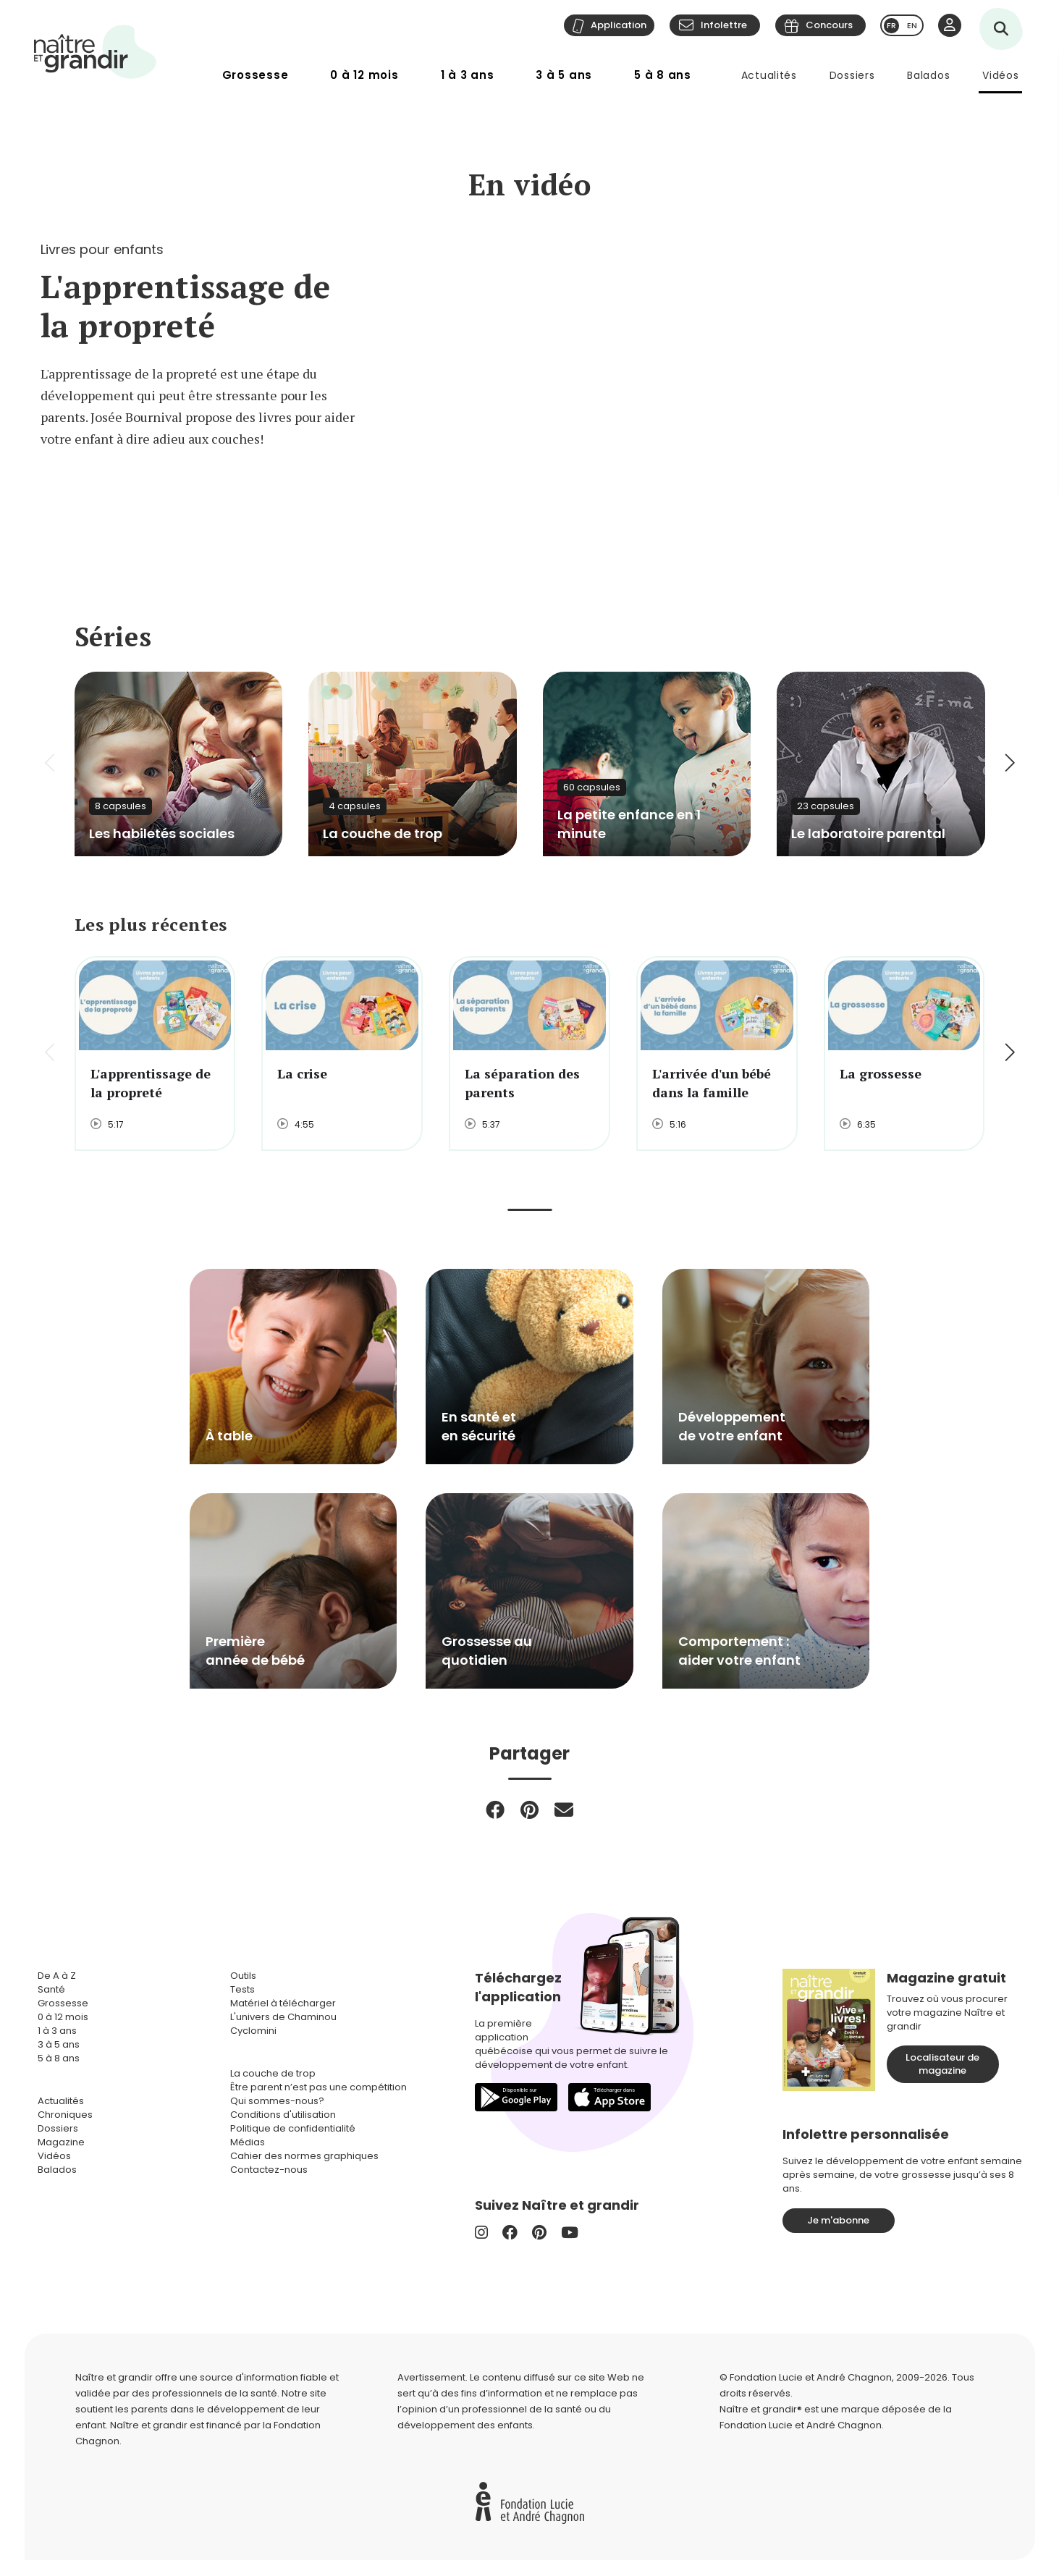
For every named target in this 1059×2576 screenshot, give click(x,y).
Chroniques (65, 2114)
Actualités (769, 75)
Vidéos (1000, 75)
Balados (928, 75)
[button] (1009, 764)
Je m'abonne (838, 2220)
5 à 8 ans (662, 75)
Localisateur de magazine (942, 2064)
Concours (829, 25)
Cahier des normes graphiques (304, 2156)
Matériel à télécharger (283, 2003)
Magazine (61, 2142)
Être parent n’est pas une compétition (318, 2087)
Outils (243, 1975)
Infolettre (724, 25)
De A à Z (57, 1975)
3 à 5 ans (564, 75)
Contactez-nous (269, 2169)
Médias (247, 2142)
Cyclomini (253, 2030)
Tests (242, 1989)
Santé (51, 1989)
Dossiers (852, 75)
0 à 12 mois (364, 75)
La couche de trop (273, 2073)
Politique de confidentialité (292, 2128)
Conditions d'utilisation (283, 2114)
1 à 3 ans (467, 75)
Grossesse (255, 75)
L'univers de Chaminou (283, 2017)
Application (618, 25)
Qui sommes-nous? (277, 2101)
